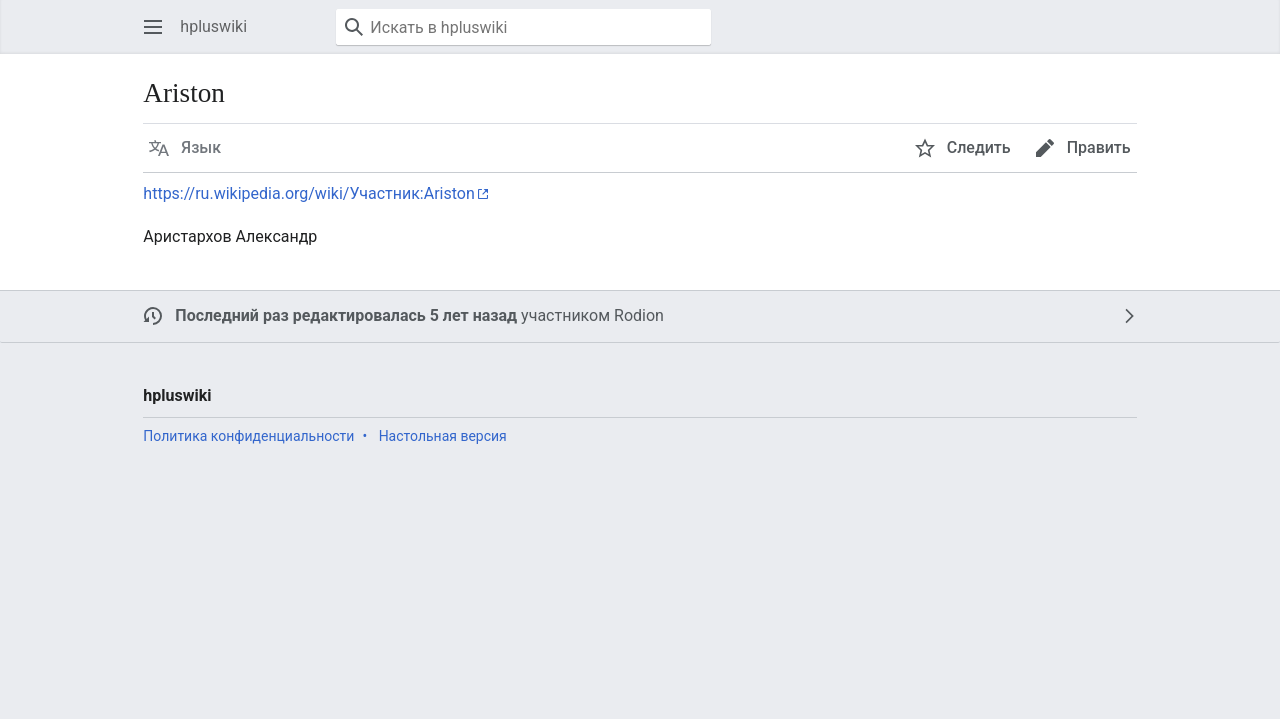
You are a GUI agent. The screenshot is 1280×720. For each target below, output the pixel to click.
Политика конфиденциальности (248, 436)
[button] (153, 27)
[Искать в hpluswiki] (523, 27)
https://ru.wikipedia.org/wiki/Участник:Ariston (308, 193)
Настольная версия (443, 436)
